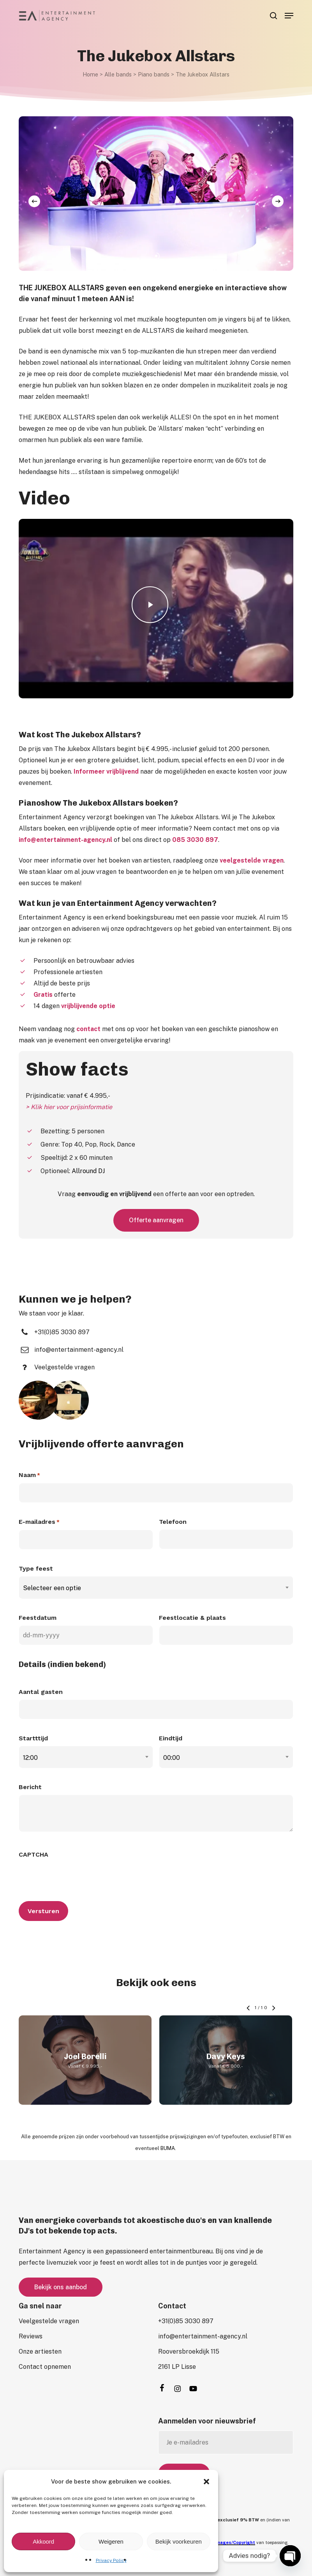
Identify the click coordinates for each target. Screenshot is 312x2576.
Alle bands (118, 74)
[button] (206, 2481)
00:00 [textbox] (171, 1757)
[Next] (278, 201)
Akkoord (43, 2541)
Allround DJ (88, 1171)
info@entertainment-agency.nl (65, 839)
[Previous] (34, 201)
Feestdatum (37, 1617)
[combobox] (156, 1588)
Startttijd (33, 1738)
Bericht (30, 1787)
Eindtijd (170, 1738)
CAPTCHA (33, 1854)
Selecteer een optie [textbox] (52, 1588)
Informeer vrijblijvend (106, 771)
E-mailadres (39, 1522)
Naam (29, 1475)
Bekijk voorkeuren (178, 2541)
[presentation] (78, 1877)
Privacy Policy (111, 2560)
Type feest (36, 1568)
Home (90, 74)
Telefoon (173, 1521)
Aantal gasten (41, 1691)
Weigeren (111, 2541)
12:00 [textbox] (30, 1757)
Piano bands (153, 74)
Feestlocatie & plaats (192, 1617)
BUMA (167, 2148)
